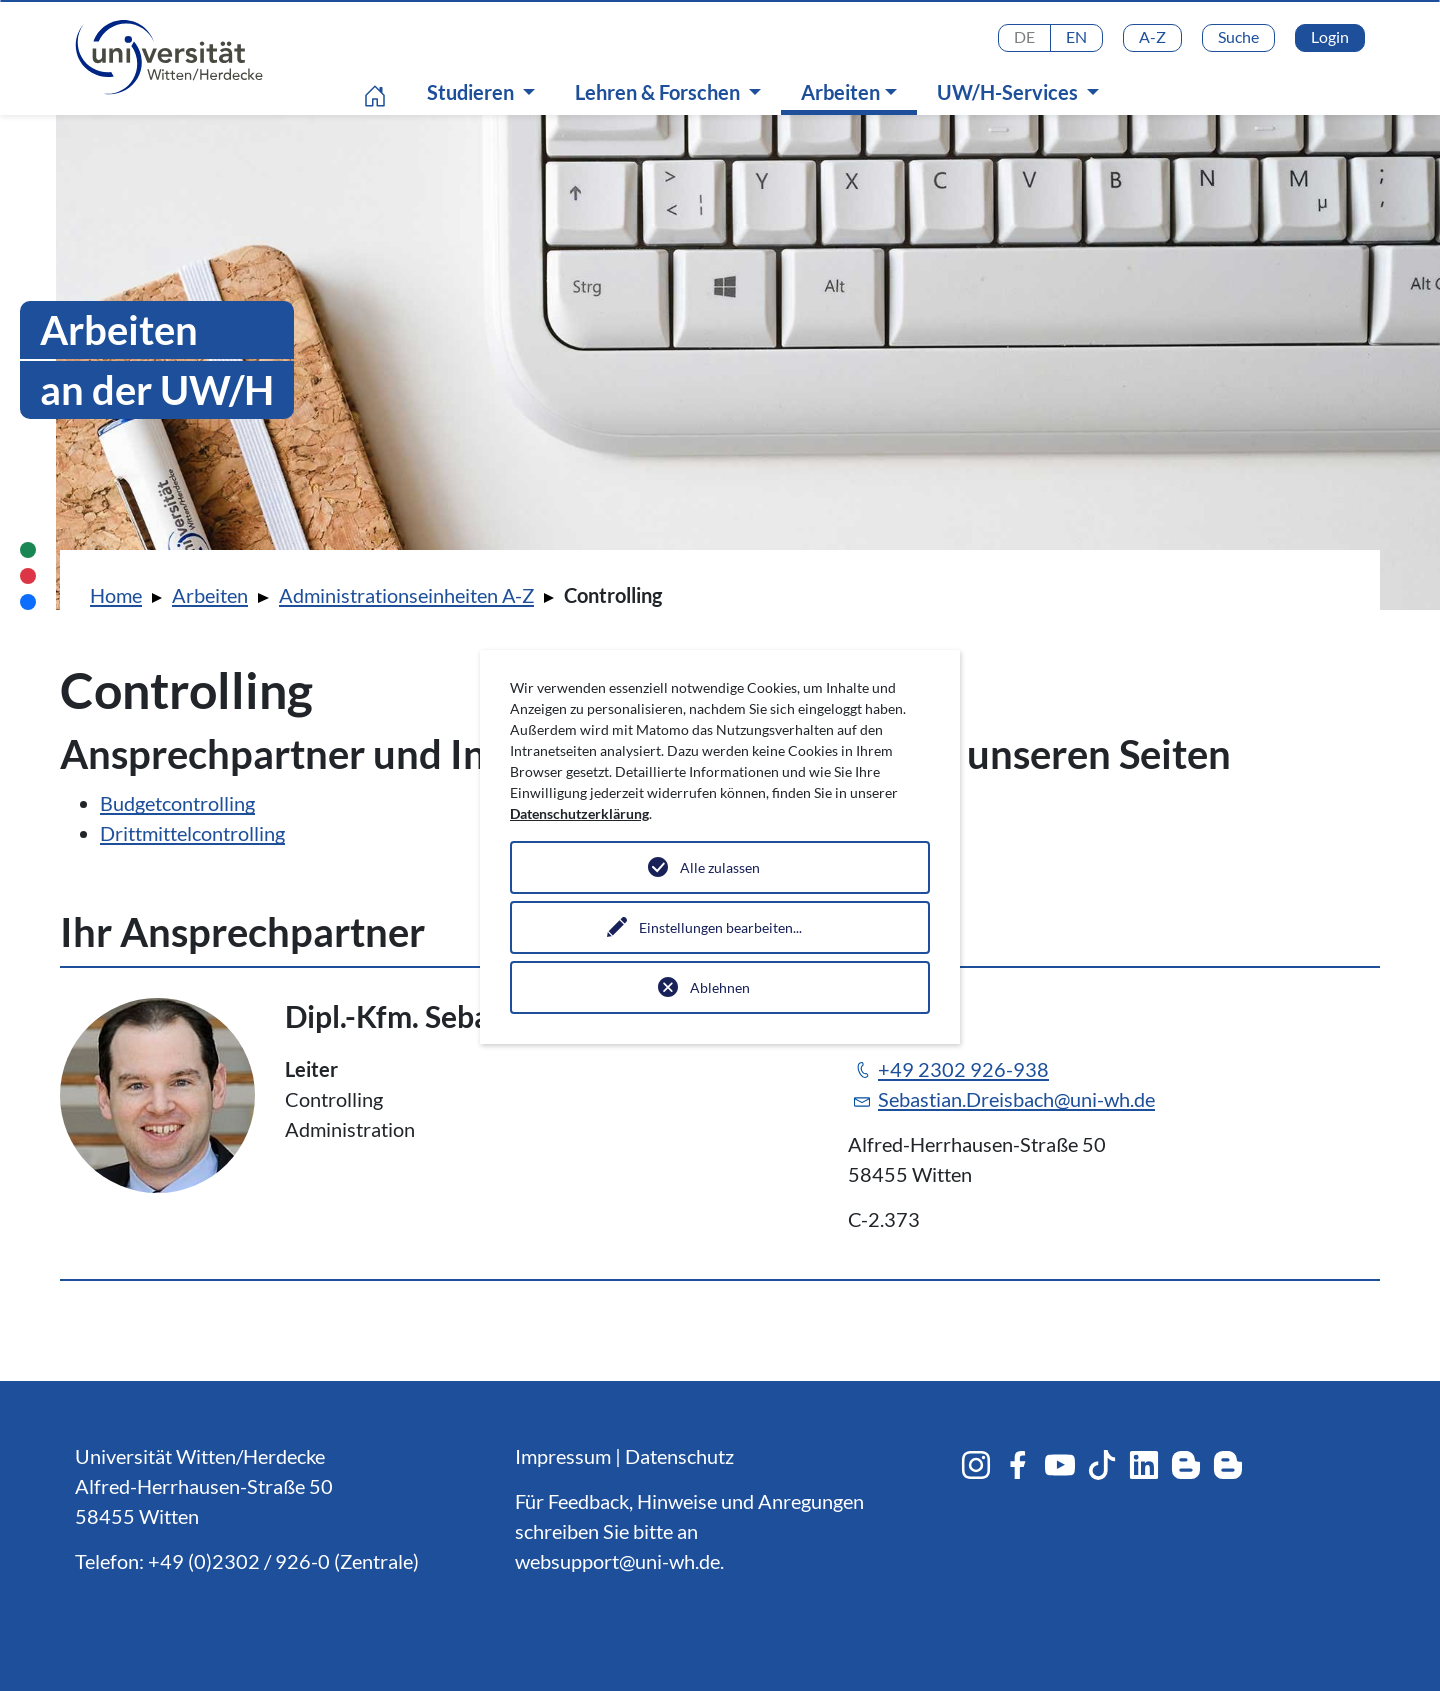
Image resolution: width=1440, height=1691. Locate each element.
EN (1076, 36)
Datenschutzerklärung (579, 813)
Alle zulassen (720, 867)
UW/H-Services (1009, 92)
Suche (1238, 36)
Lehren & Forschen (659, 92)
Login (1330, 36)
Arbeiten (854, 91)
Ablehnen (720, 987)
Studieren (472, 92)
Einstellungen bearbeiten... (720, 927)
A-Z (1152, 36)
